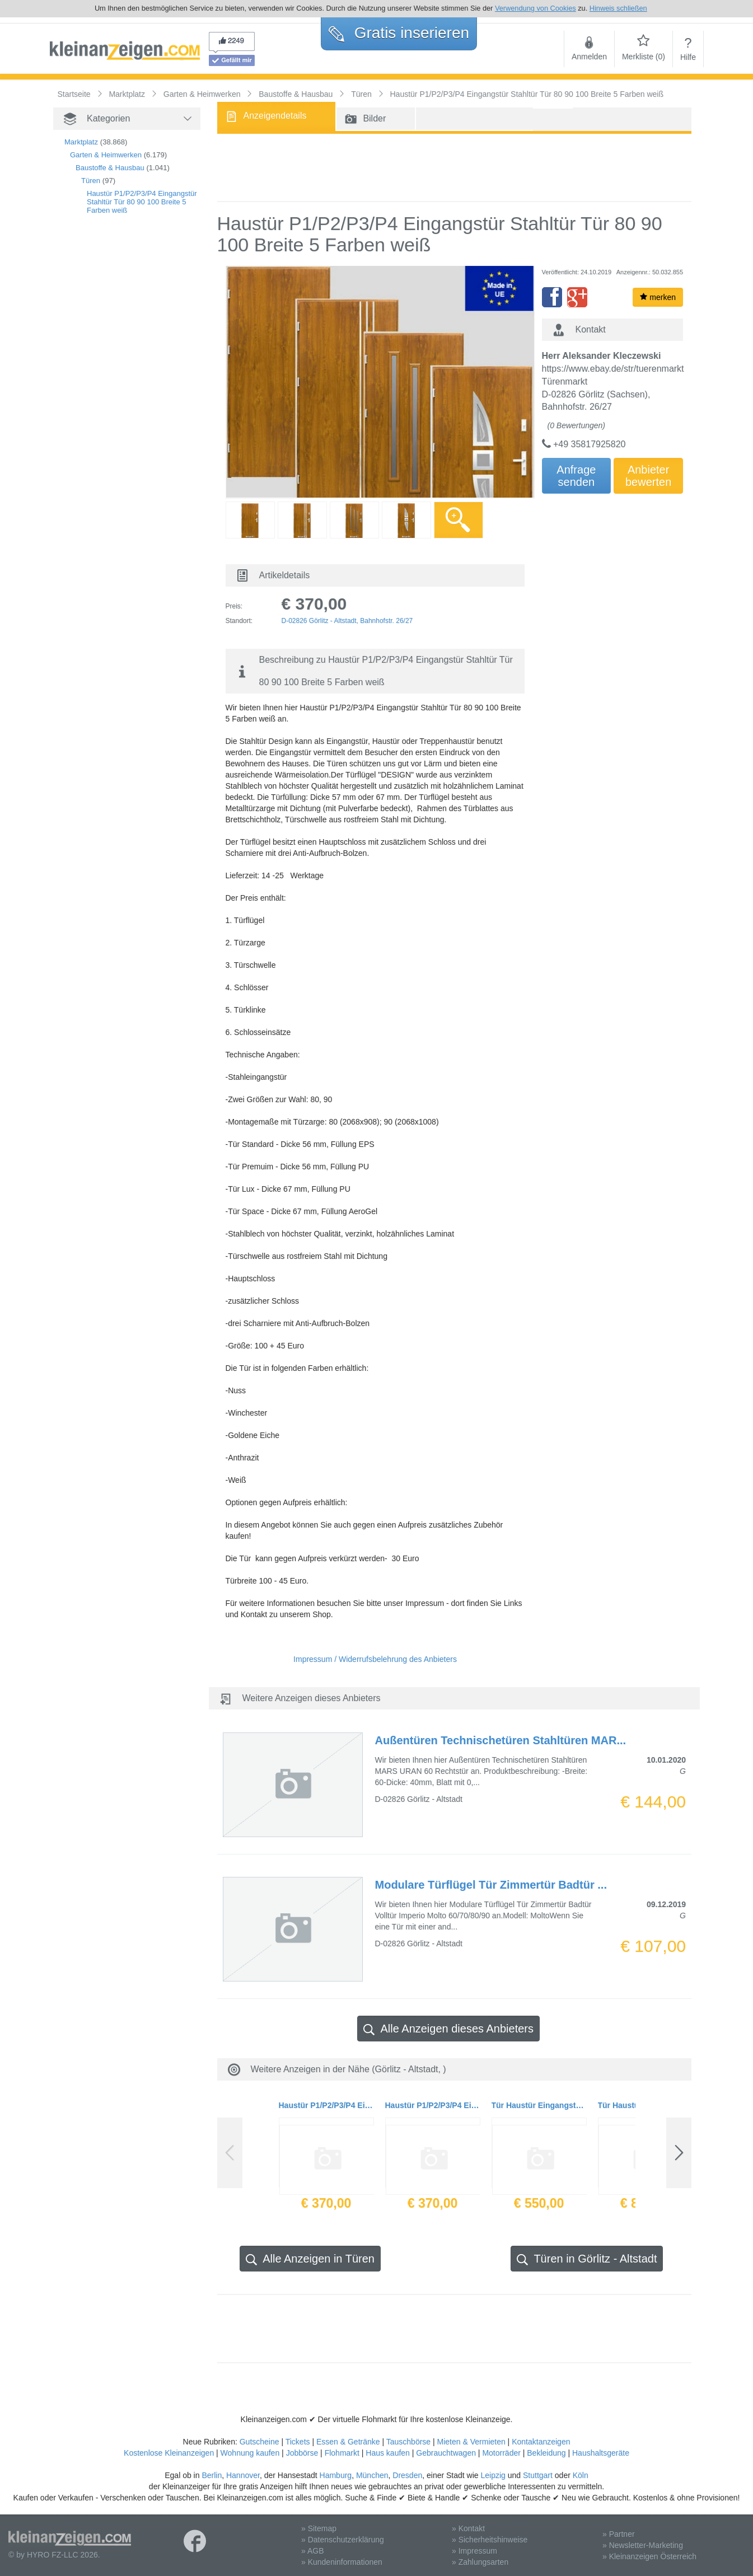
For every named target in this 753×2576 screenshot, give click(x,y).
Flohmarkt (342, 2452)
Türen (90, 180)
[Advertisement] (109, 415)
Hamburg (336, 2475)
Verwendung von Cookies (535, 8)
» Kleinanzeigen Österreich (649, 2556)
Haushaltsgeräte (600, 2452)
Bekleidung (546, 2452)
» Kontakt (468, 2528)
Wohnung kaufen (250, 2452)
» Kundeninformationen (341, 2562)
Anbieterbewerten (648, 475)
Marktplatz (81, 142)
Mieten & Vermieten (471, 2441)
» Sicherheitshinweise (489, 2539)
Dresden (407, 2475)
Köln (580, 2475)
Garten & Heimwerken (106, 155)
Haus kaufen (388, 2452)
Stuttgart (538, 2475)
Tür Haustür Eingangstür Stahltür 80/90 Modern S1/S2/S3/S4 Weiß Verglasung (539, 2105)
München (372, 2475)
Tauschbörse (408, 2441)
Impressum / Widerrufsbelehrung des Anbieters (375, 1659)
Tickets (298, 2441)
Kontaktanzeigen (541, 2441)
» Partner (618, 2534)
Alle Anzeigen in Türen (310, 2258)
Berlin (212, 2475)
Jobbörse (302, 2452)
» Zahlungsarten (480, 2562)
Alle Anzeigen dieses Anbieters (448, 2028)
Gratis (399, 32)
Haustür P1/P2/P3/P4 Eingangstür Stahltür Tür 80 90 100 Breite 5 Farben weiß (142, 201)
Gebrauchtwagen (446, 2452)
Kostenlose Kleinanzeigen (169, 2452)
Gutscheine (259, 2441)
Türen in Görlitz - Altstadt (587, 2258)
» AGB (312, 2550)
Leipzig (492, 2475)
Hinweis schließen (618, 8)
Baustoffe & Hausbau (110, 167)
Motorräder (501, 2452)
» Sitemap (318, 2528)
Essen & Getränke (348, 2441)
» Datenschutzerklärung (342, 2539)
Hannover (243, 2475)
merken (658, 297)
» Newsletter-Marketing (642, 2545)
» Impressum (474, 2550)
